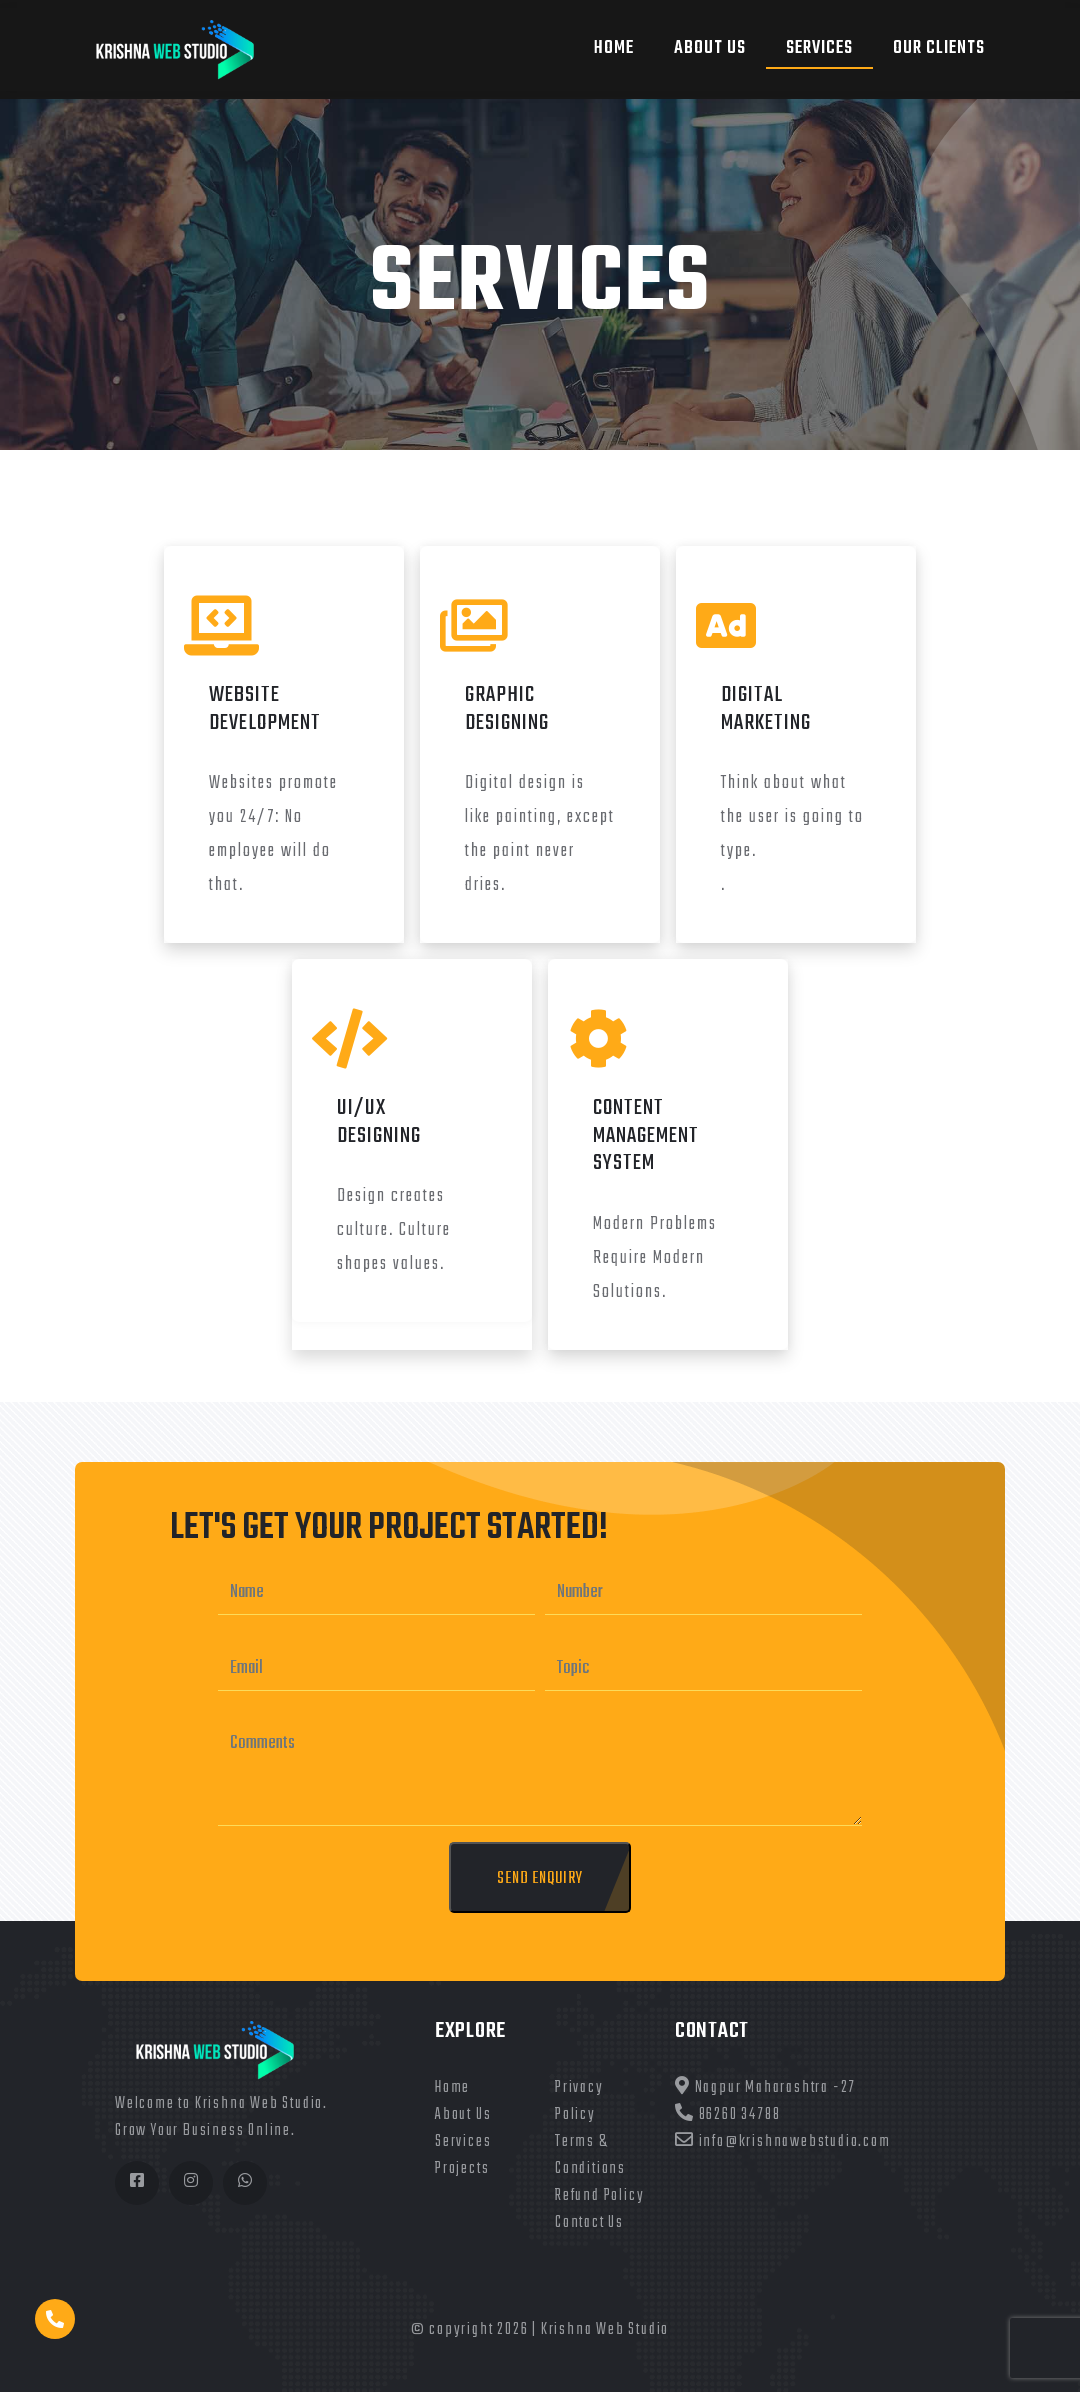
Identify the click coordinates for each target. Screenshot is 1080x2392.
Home (614, 48)
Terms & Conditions (590, 2155)
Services (819, 48)
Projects (462, 2169)
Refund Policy (599, 2196)
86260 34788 (727, 2115)
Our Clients (939, 48)
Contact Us (589, 2223)
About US (710, 48)
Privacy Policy (579, 2101)
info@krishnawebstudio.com (783, 2142)
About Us (463, 2115)
